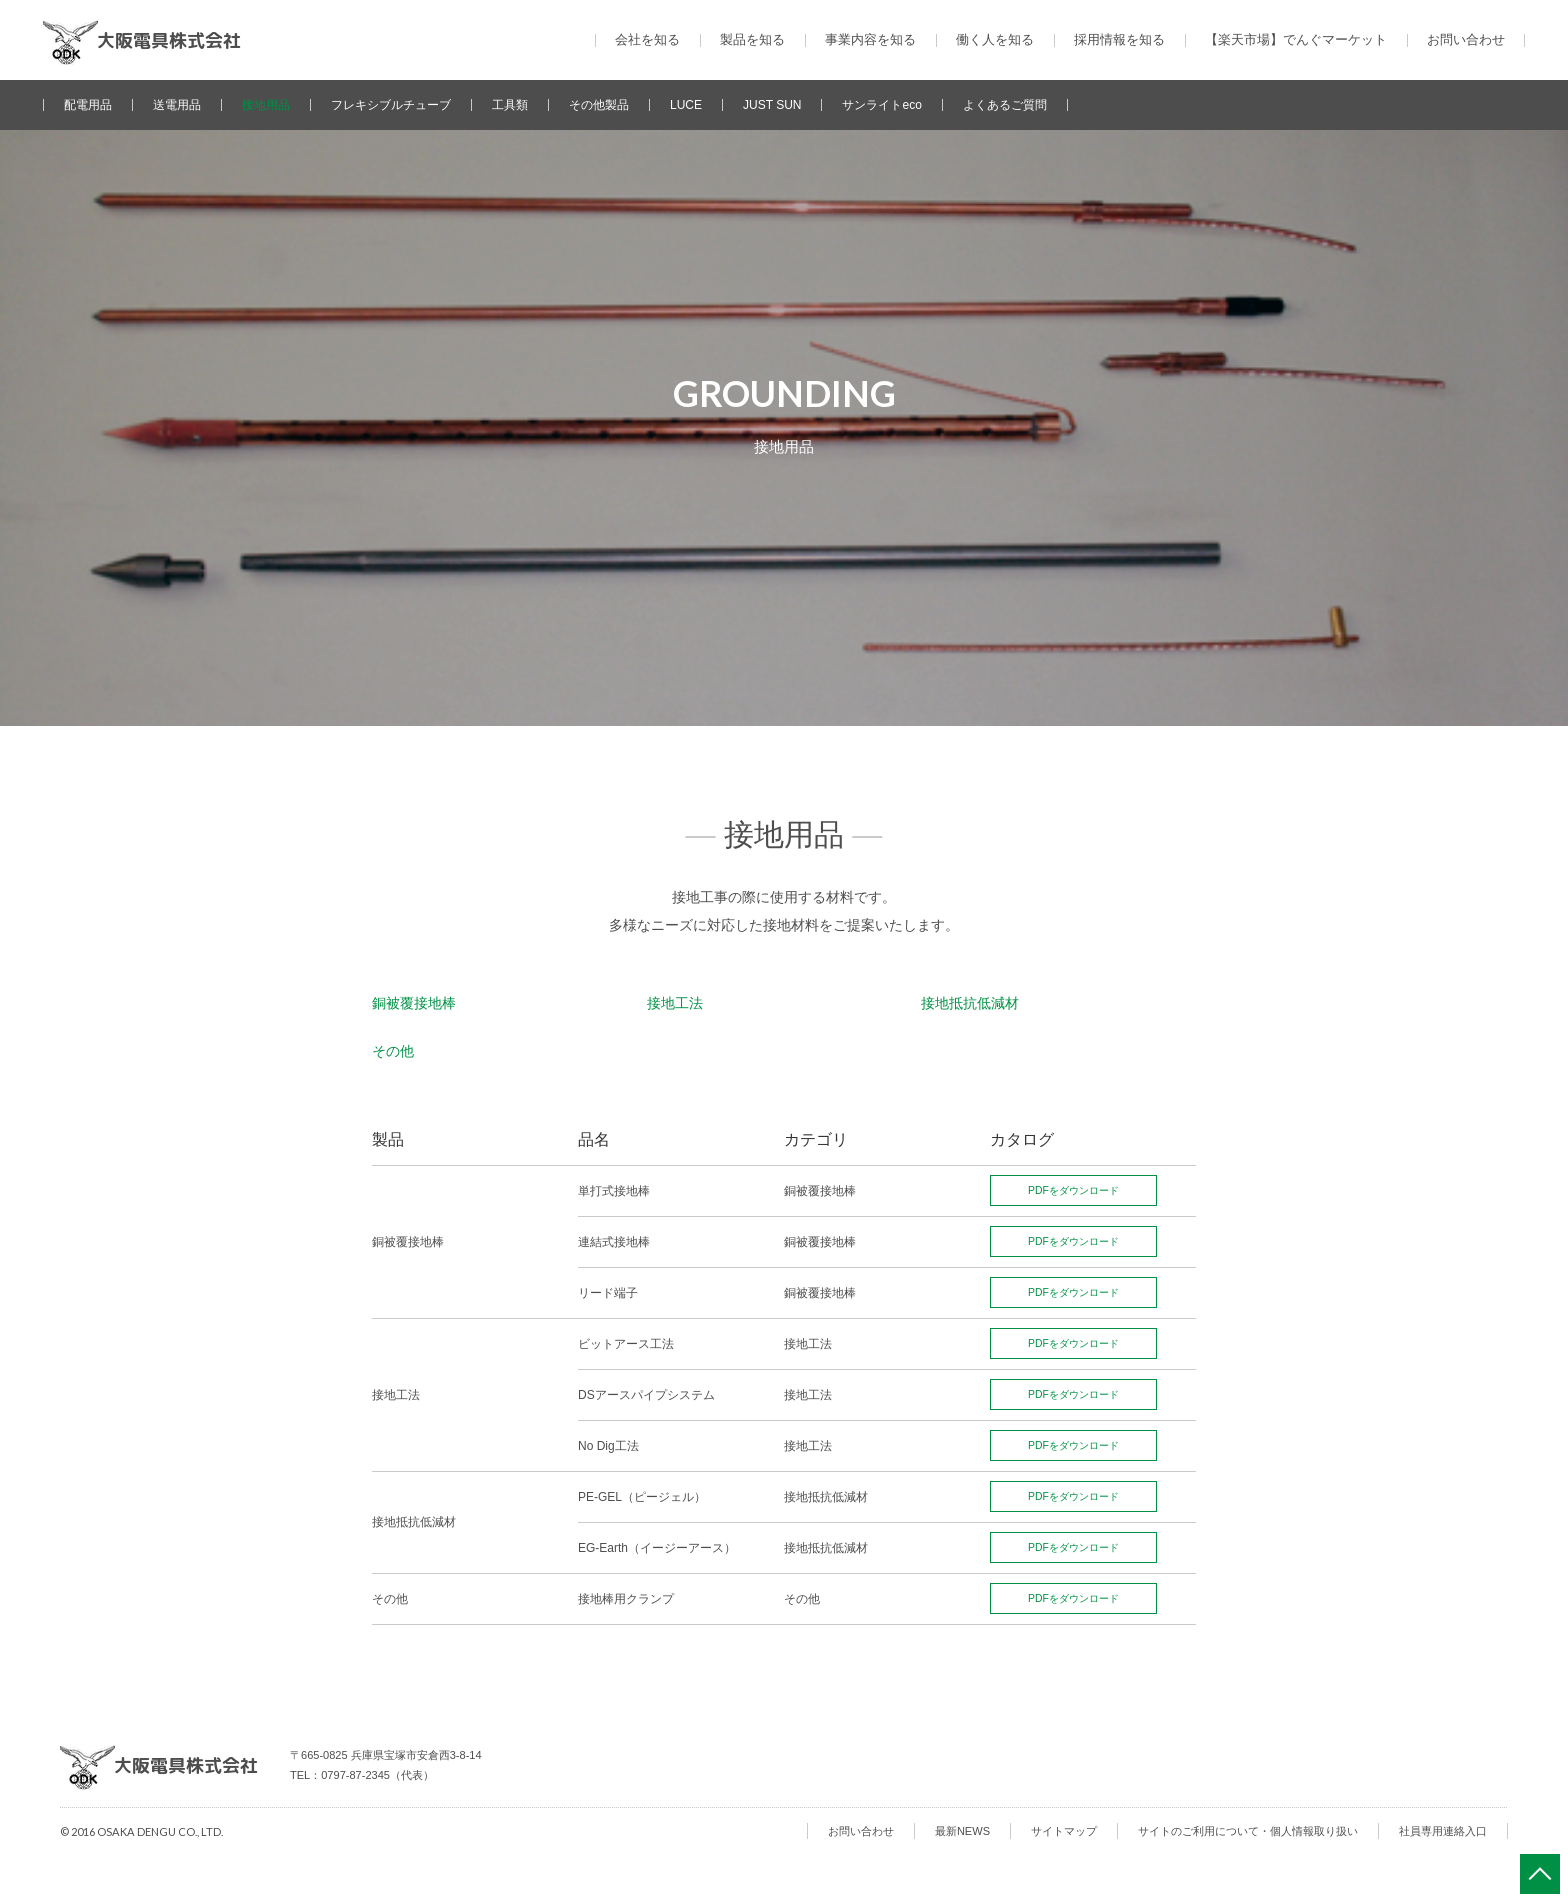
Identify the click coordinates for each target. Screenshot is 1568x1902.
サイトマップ (1064, 1828)
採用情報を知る (1119, 39)
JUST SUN (772, 105)
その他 (393, 1051)
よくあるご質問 (1005, 105)
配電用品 (88, 105)
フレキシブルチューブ (391, 105)
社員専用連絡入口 (1443, 1828)
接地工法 (675, 1003)
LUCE (686, 105)
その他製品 (599, 105)
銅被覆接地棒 (414, 1003)
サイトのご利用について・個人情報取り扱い (1248, 1828)
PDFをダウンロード (1080, 1190)
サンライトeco (881, 105)
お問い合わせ (1466, 39)
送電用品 (177, 105)
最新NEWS (962, 1828)
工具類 (510, 105)
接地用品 (266, 105)
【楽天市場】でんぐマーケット (1296, 39)
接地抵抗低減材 (970, 1003)
